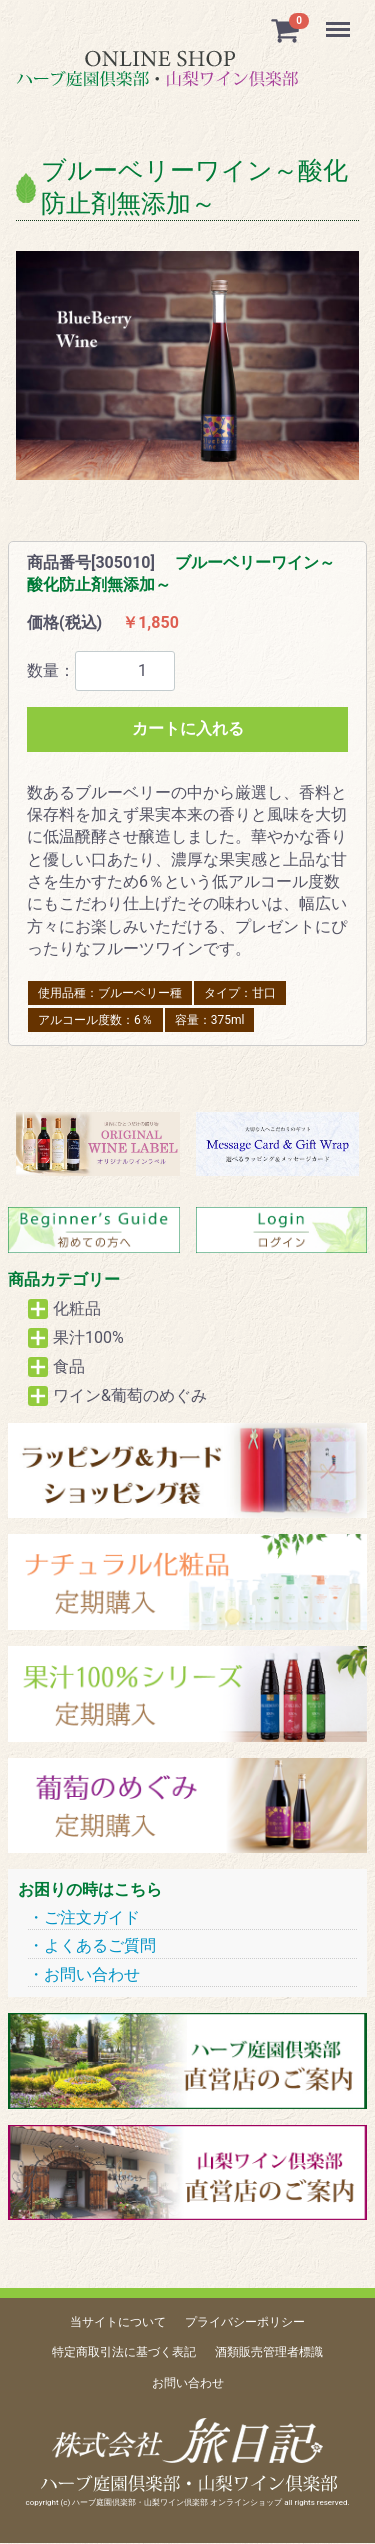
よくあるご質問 (100, 1945)
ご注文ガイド (92, 1917)
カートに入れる (188, 728)
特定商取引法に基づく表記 (124, 2353)
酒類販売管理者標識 (269, 2353)
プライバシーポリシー (245, 2322)
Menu (340, 20)
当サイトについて (118, 2322)
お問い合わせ (92, 1974)
